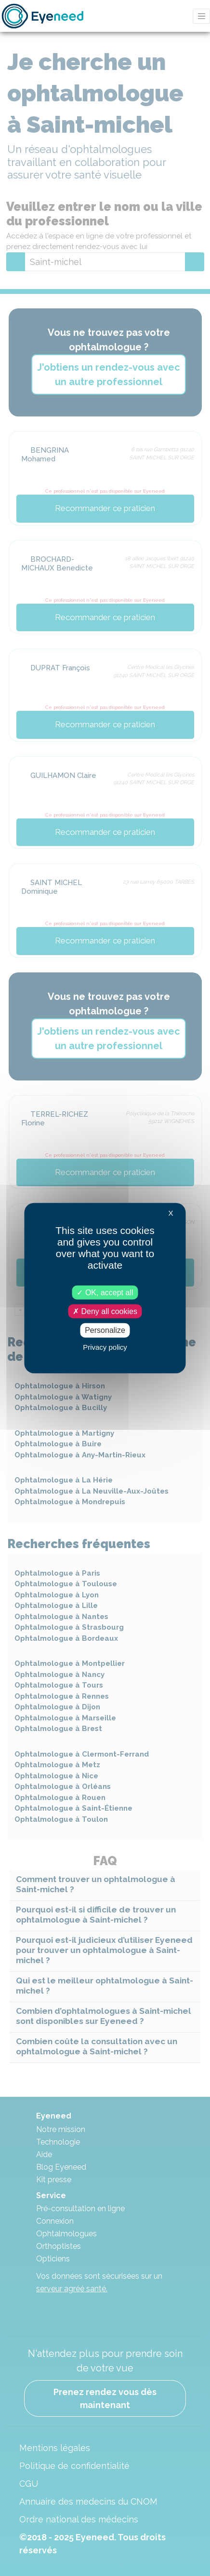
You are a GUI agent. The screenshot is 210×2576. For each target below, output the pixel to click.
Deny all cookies (105, 1311)
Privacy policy (105, 1347)
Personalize (105, 1330)
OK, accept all (105, 1292)
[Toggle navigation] (201, 16)
